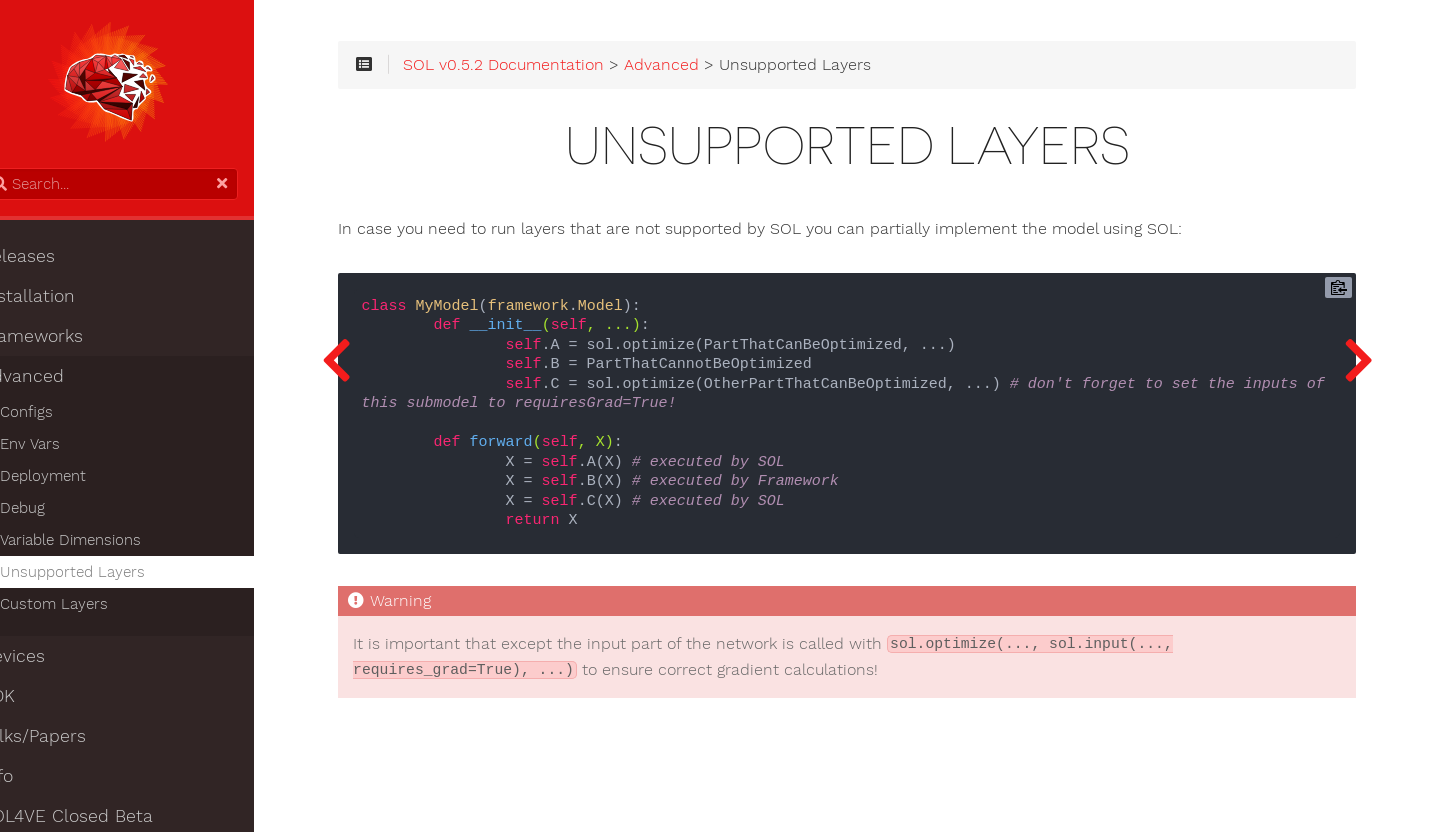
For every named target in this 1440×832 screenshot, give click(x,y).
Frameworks (67, 341)
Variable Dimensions (105, 545)
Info (32, 781)
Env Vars (65, 449)
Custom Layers (89, 609)
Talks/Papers (68, 741)
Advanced (57, 381)
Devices (48, 661)
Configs (61, 417)
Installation (63, 301)
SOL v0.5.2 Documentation (561, 72)
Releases (53, 261)
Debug (57, 513)
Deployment (78, 481)
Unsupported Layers (107, 577)
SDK (33, 701)
